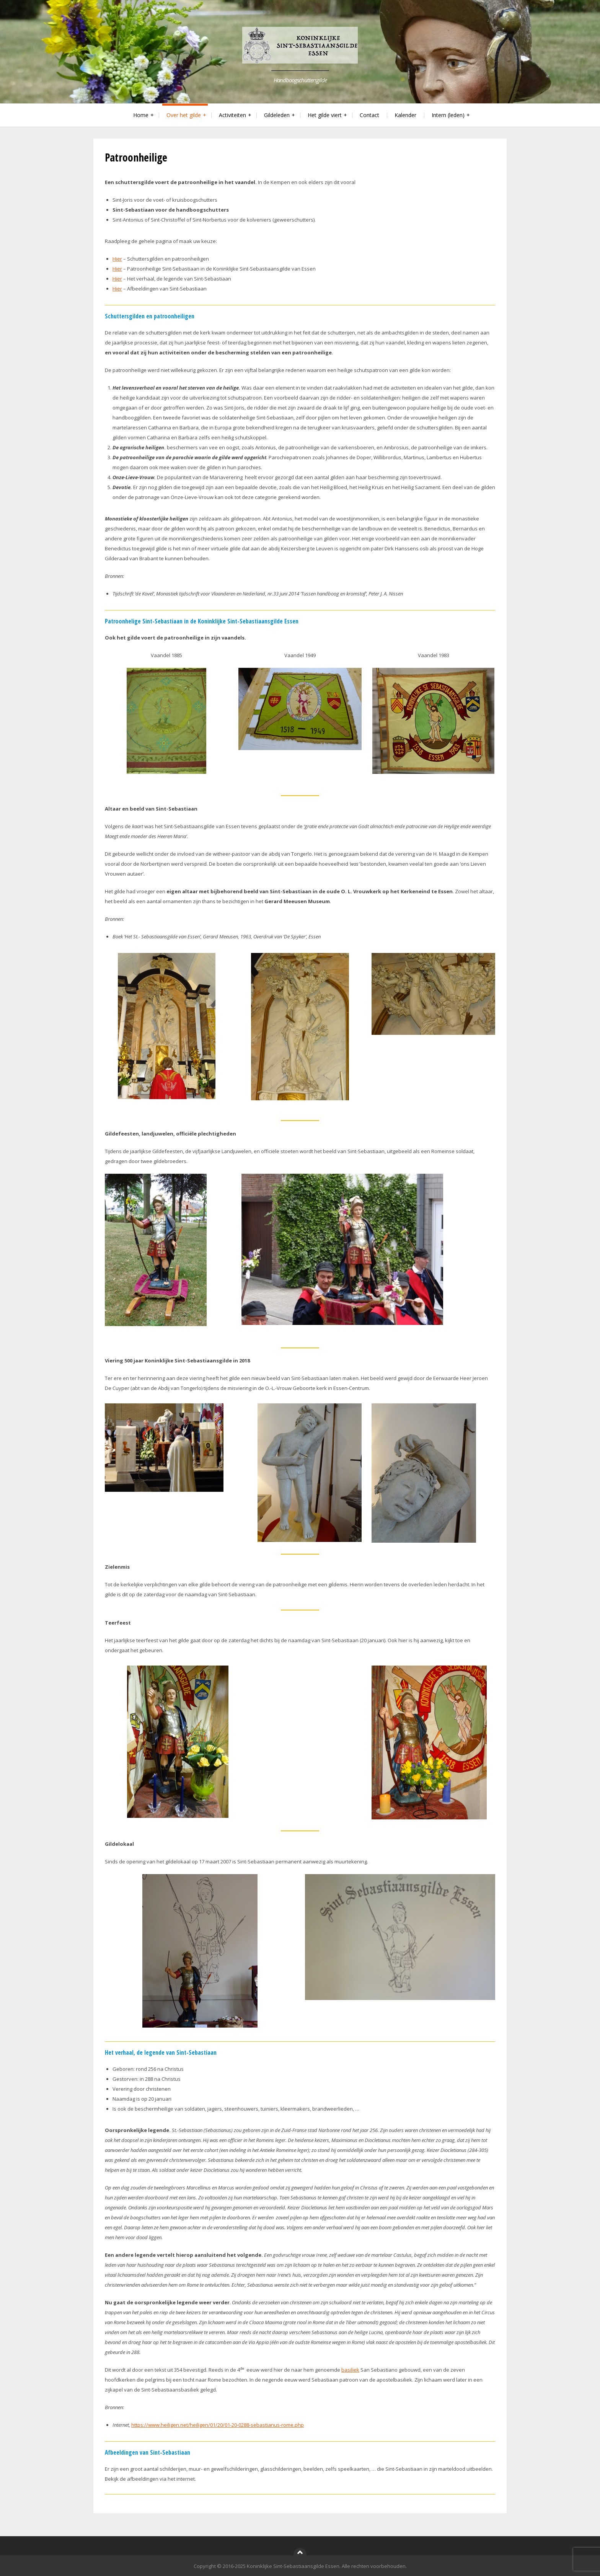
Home (140, 115)
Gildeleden (277, 115)
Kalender (405, 115)
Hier (117, 258)
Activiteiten (232, 115)
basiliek (350, 2369)
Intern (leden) (448, 115)
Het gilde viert (325, 115)
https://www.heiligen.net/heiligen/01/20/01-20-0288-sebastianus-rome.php (217, 2424)
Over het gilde (183, 115)
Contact (369, 115)
